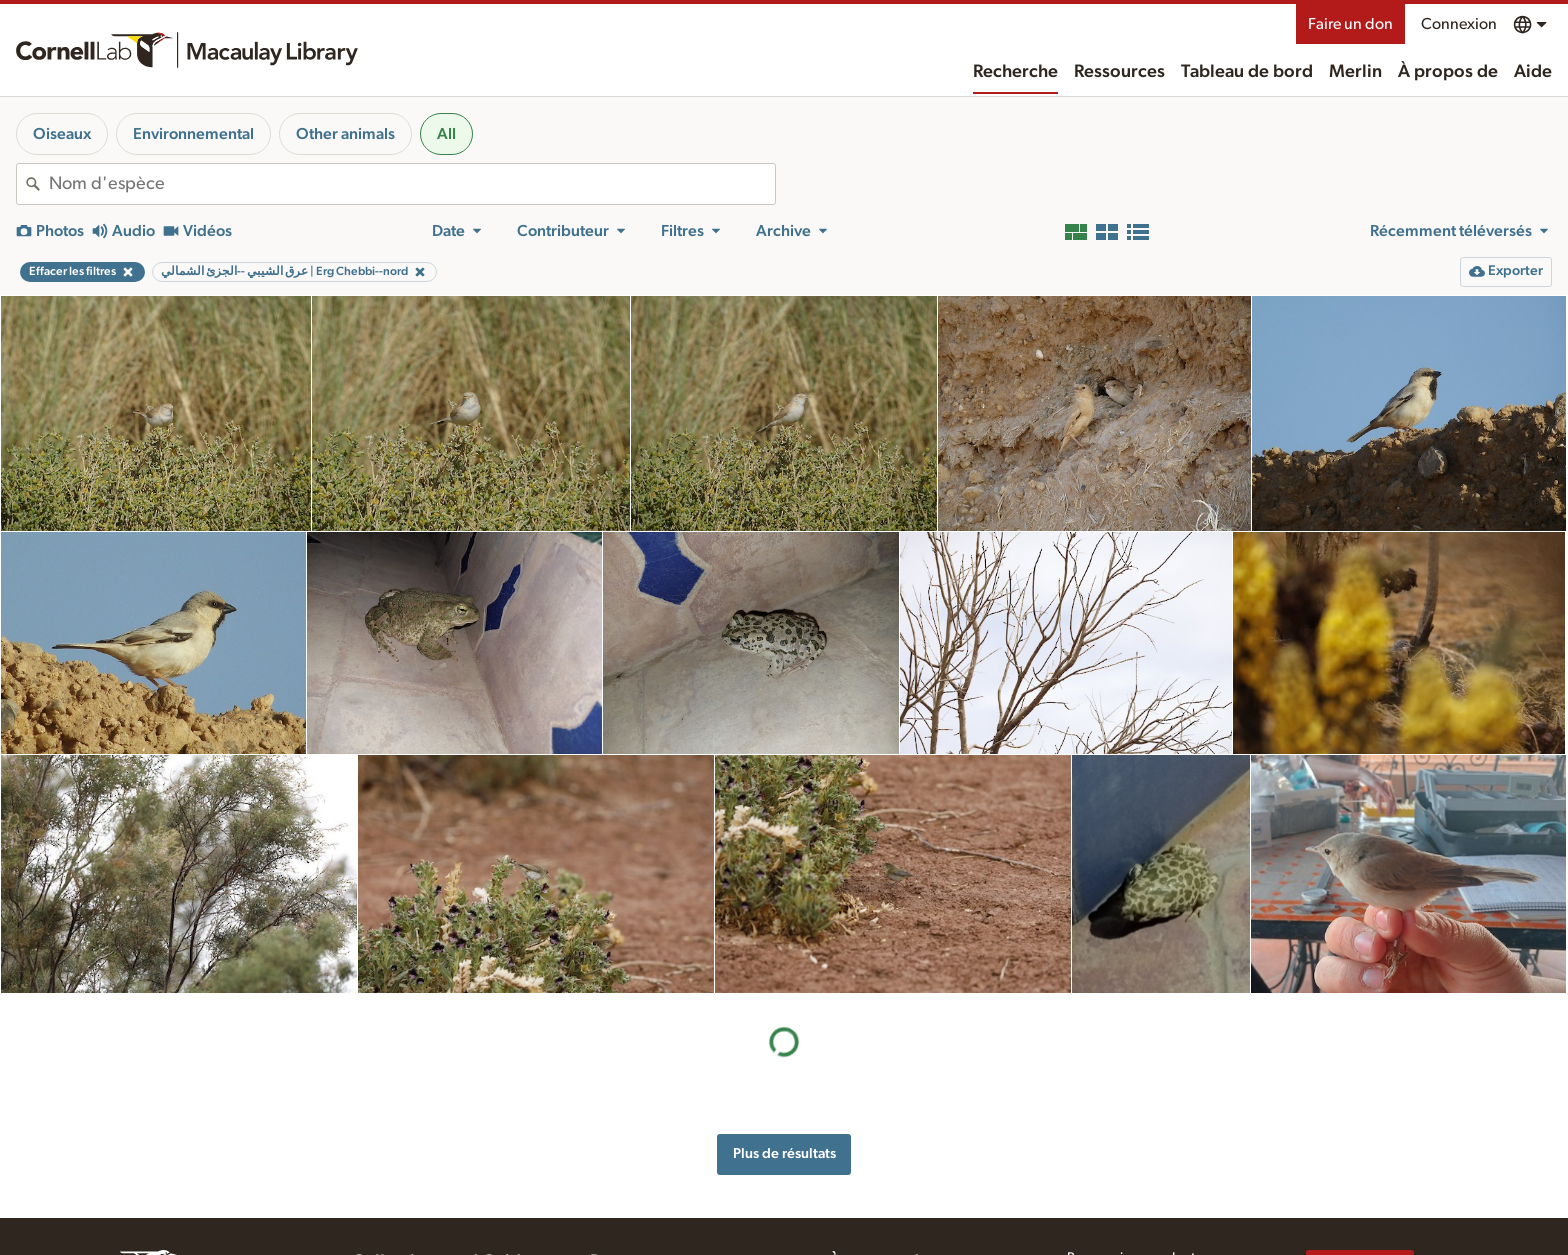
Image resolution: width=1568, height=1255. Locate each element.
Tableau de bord (1247, 72)
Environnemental (193, 134)
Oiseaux (62, 134)
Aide (1533, 72)
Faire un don (1350, 24)
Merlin (1355, 72)
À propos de (1448, 72)
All (446, 134)
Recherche (1015, 72)
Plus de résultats (784, 1153)
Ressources (1119, 72)
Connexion (1459, 24)
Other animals (345, 134)
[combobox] (412, 184)
